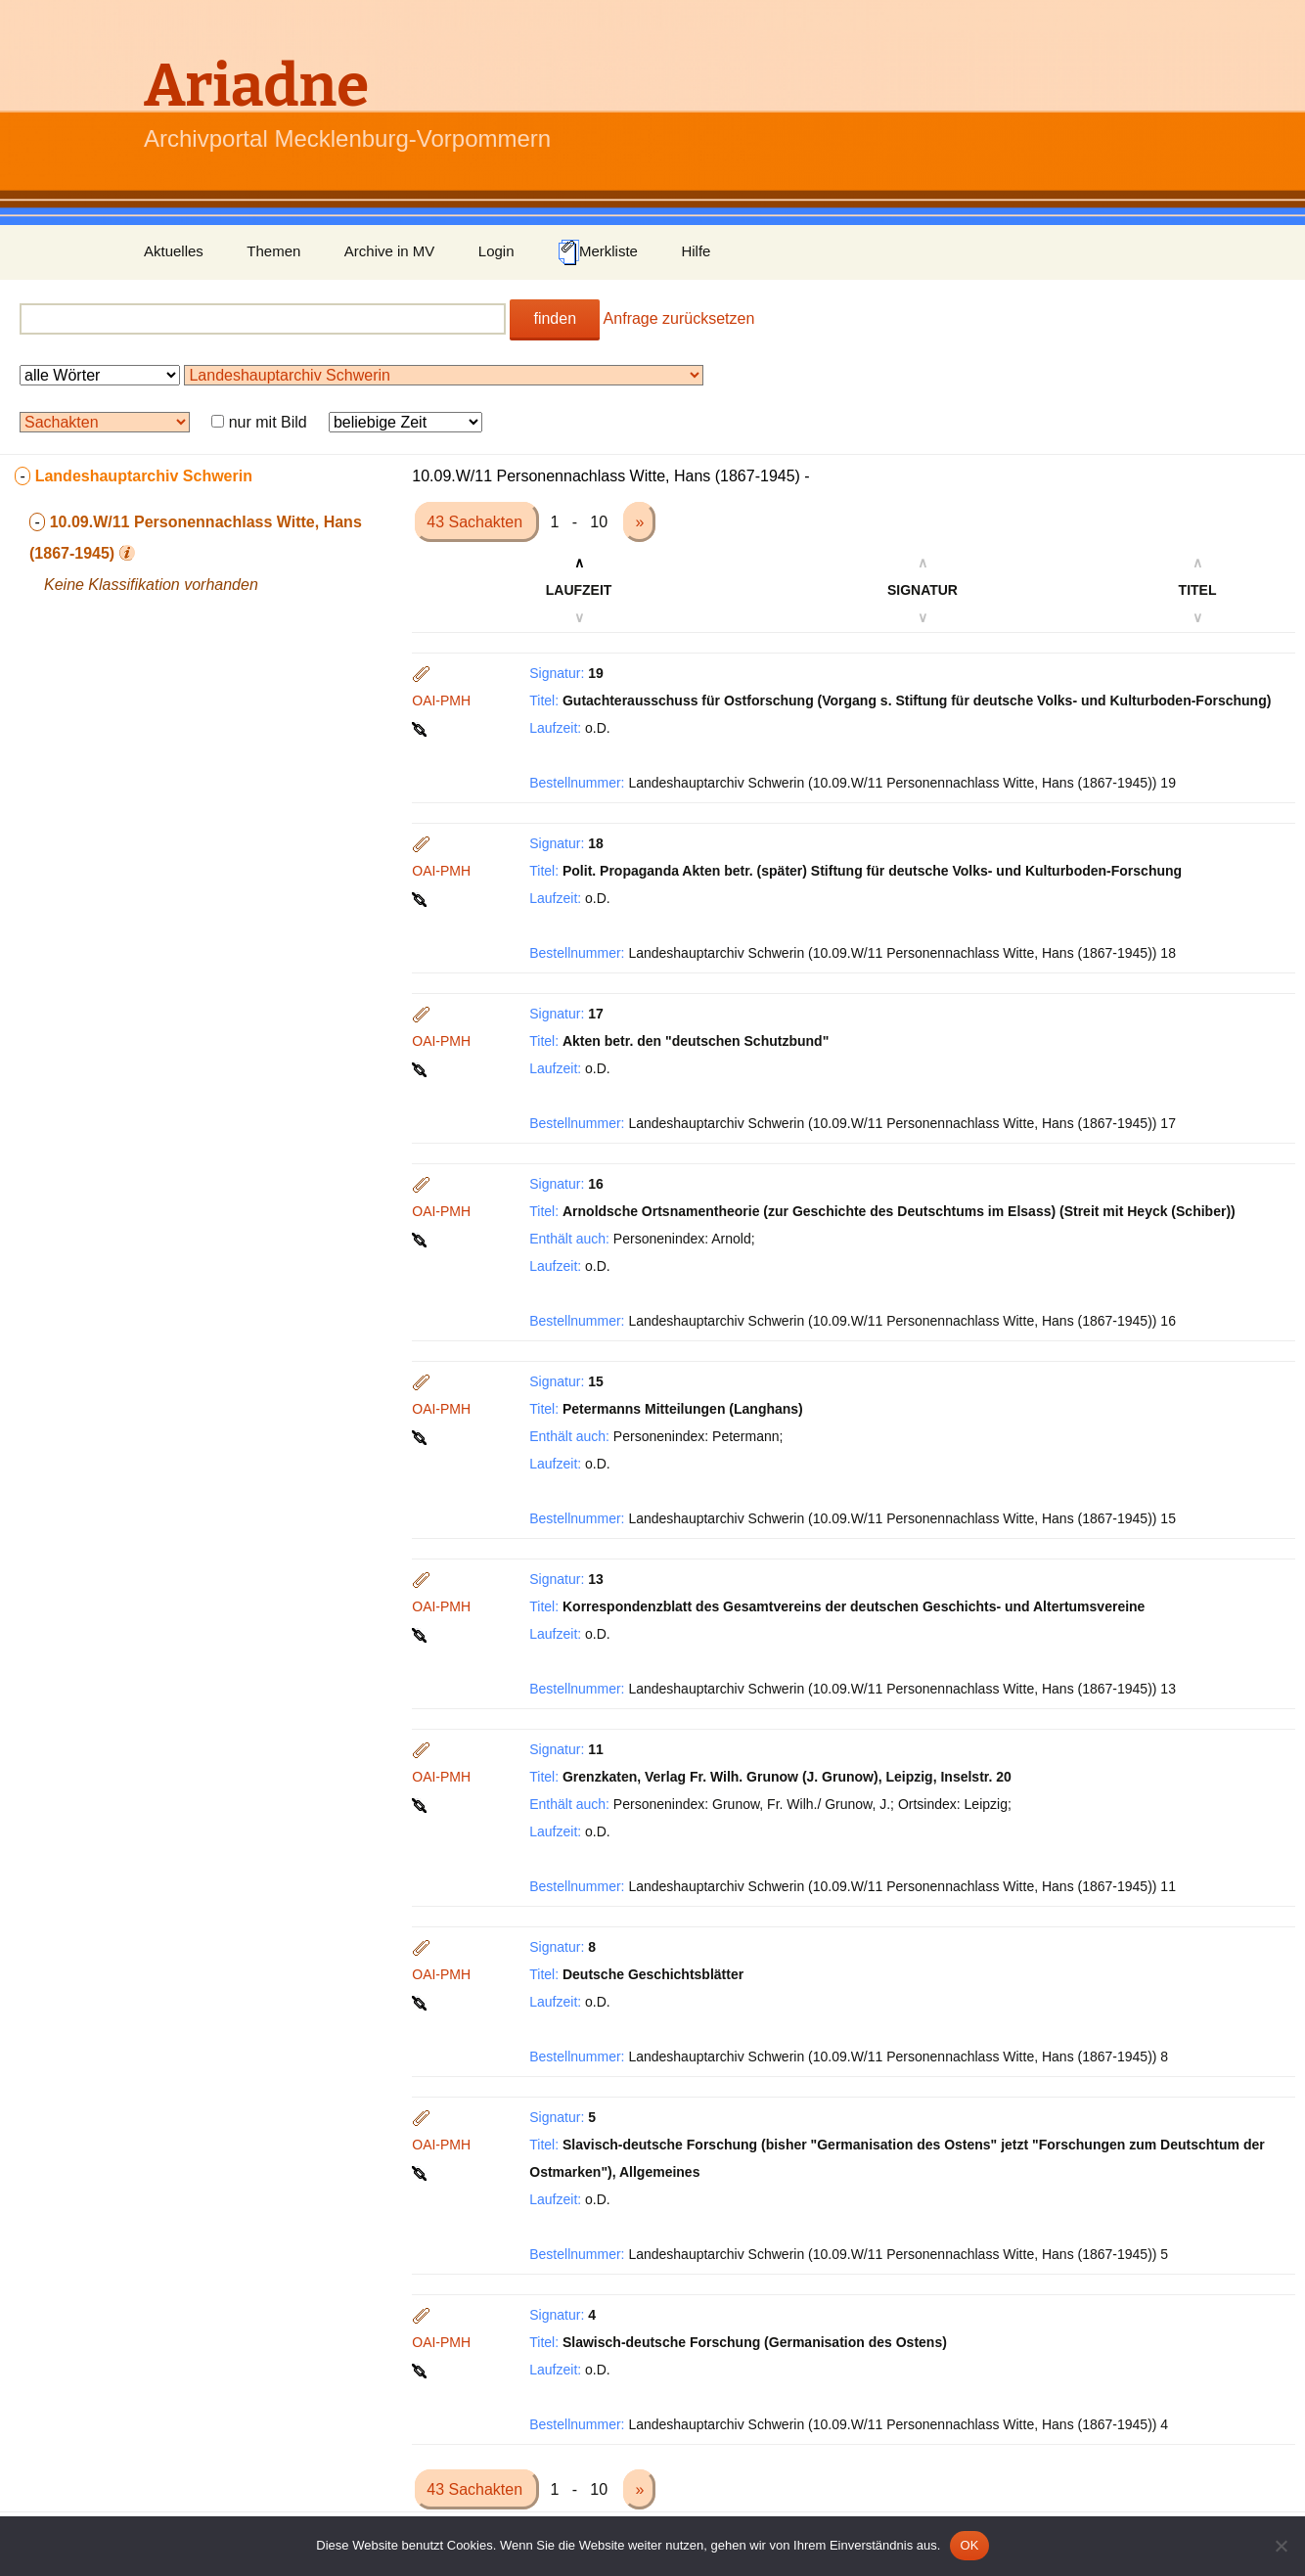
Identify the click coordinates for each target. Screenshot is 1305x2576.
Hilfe (695, 251)
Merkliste (598, 252)
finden (554, 318)
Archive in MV (389, 251)
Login (496, 251)
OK (969, 2545)
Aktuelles (173, 251)
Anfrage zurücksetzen (679, 318)
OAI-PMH (441, 700)
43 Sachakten (476, 522)
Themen (273, 251)
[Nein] (1280, 2545)
